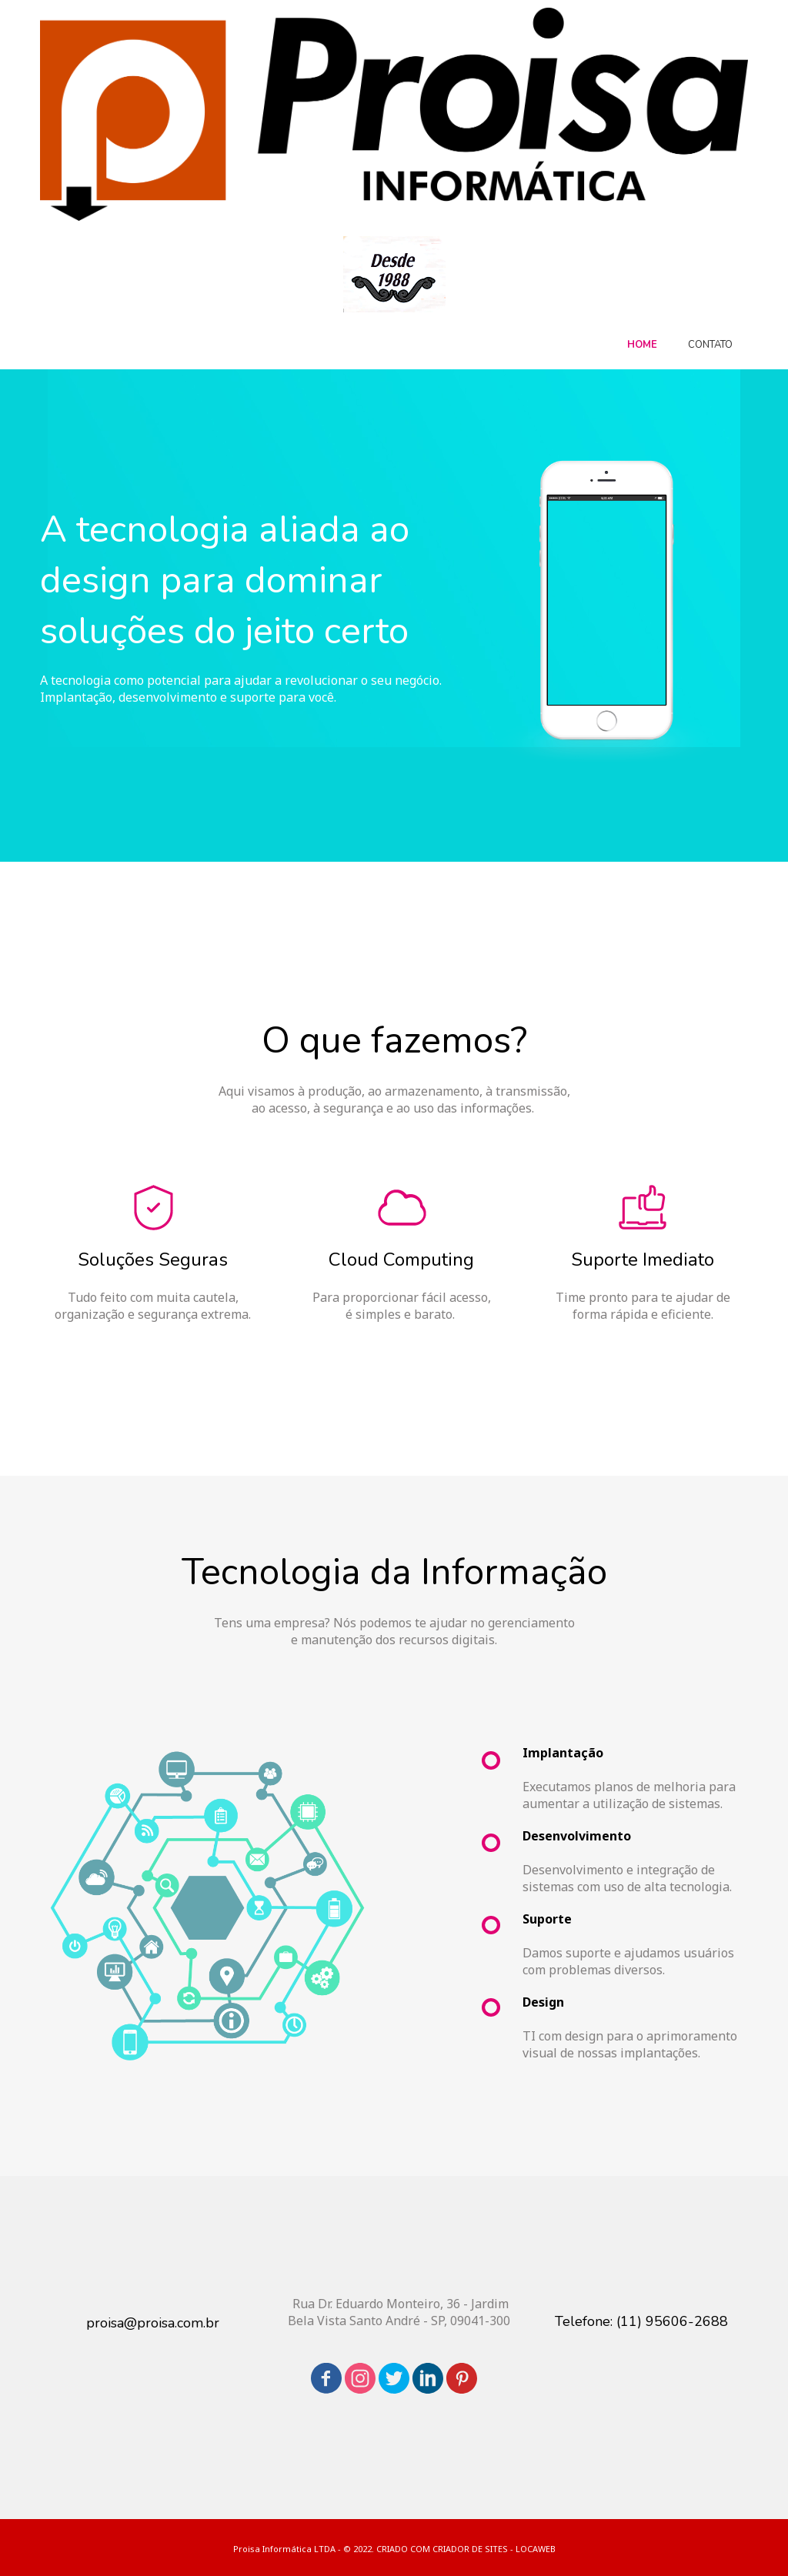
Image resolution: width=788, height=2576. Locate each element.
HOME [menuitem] (642, 345)
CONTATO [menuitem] (710, 345)
